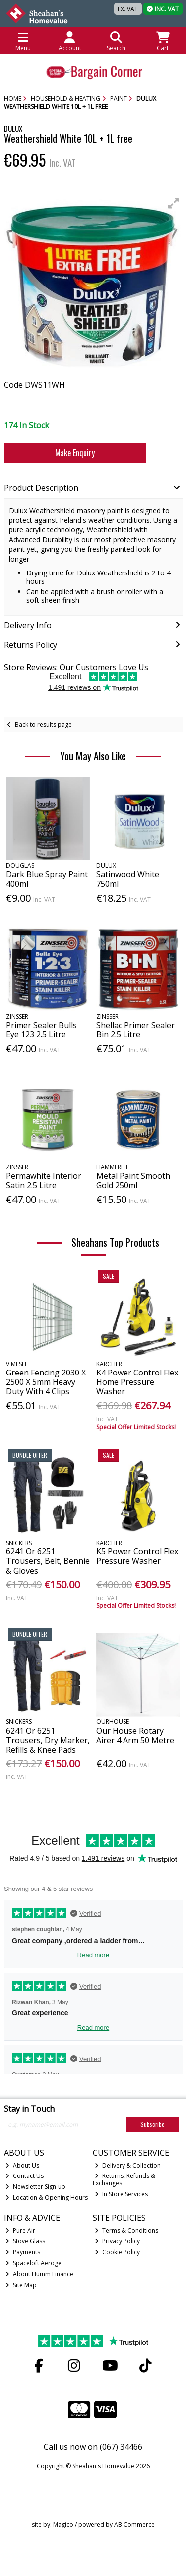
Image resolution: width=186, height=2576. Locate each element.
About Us (22, 2165)
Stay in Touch (29, 2109)
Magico (63, 2524)
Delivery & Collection (128, 2165)
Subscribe (152, 2124)
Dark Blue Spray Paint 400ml (47, 879)
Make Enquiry (75, 452)
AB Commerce (134, 2524)
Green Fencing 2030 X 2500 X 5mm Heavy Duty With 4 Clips (46, 1382)
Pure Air (20, 2230)
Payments (22, 2252)
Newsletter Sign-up (35, 2186)
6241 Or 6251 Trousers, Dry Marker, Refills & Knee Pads (48, 1740)
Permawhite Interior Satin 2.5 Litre (43, 1180)
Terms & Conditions (126, 2230)
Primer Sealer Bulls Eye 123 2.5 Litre (41, 1030)
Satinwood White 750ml (127, 879)
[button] (174, 203)
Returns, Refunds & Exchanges (124, 2179)
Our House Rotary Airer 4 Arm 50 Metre (135, 1735)
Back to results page (43, 724)
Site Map (21, 2285)
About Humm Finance (39, 2274)
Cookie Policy (117, 2252)
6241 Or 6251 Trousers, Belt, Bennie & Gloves (48, 1561)
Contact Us (24, 2176)
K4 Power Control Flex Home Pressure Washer (137, 1382)
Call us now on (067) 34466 (93, 2446)
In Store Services (121, 2194)
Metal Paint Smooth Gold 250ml (133, 1180)
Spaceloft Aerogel (34, 2263)
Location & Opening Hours (46, 2197)
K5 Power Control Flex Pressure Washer (137, 1556)
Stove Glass (25, 2241)
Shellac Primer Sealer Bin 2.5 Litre (135, 1030)
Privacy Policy (117, 2241)
